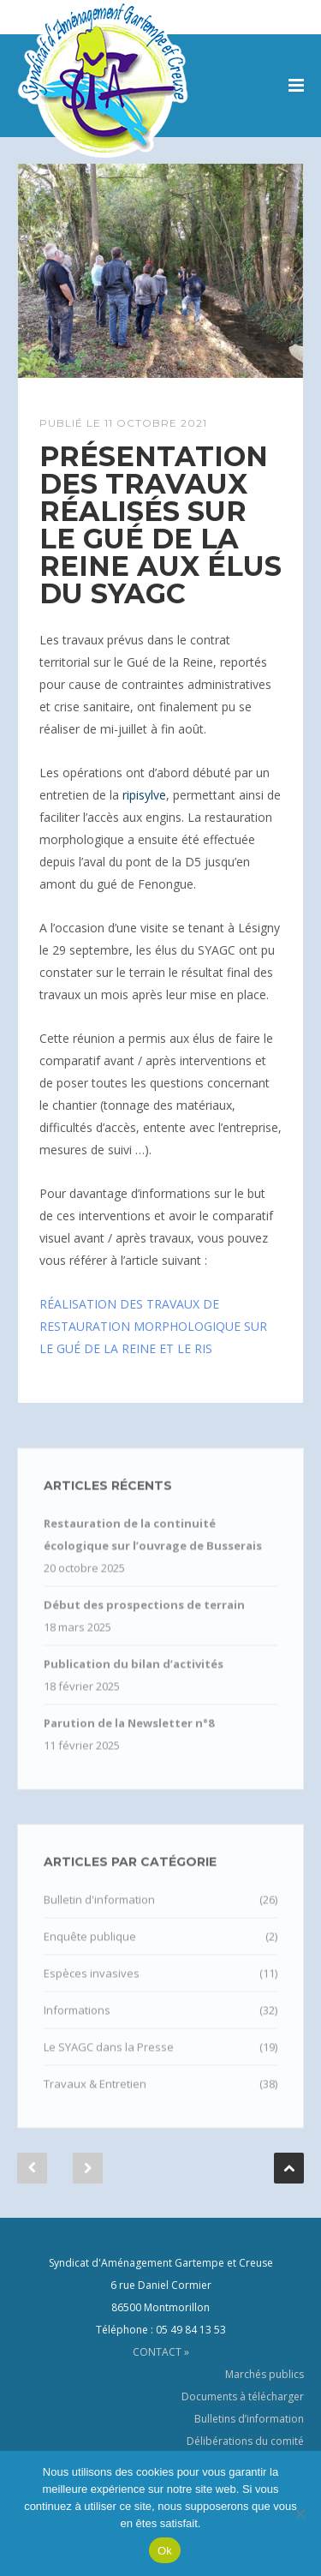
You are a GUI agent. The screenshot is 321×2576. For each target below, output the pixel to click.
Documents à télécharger (242, 2396)
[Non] (299, 2513)
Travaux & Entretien (95, 2097)
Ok (165, 2550)
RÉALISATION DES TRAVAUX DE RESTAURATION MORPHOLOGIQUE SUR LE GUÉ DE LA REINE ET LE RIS (153, 1326)
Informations (77, 2023)
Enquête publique (90, 1949)
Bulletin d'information (99, 1912)
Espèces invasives (92, 1986)
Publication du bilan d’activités (133, 1677)
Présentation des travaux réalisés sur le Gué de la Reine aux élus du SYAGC (160, 525)
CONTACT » (161, 2352)
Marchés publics (264, 2374)
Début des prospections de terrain (144, 1618)
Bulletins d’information (249, 2418)
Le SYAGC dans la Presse (109, 2060)
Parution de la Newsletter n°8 (129, 1736)
